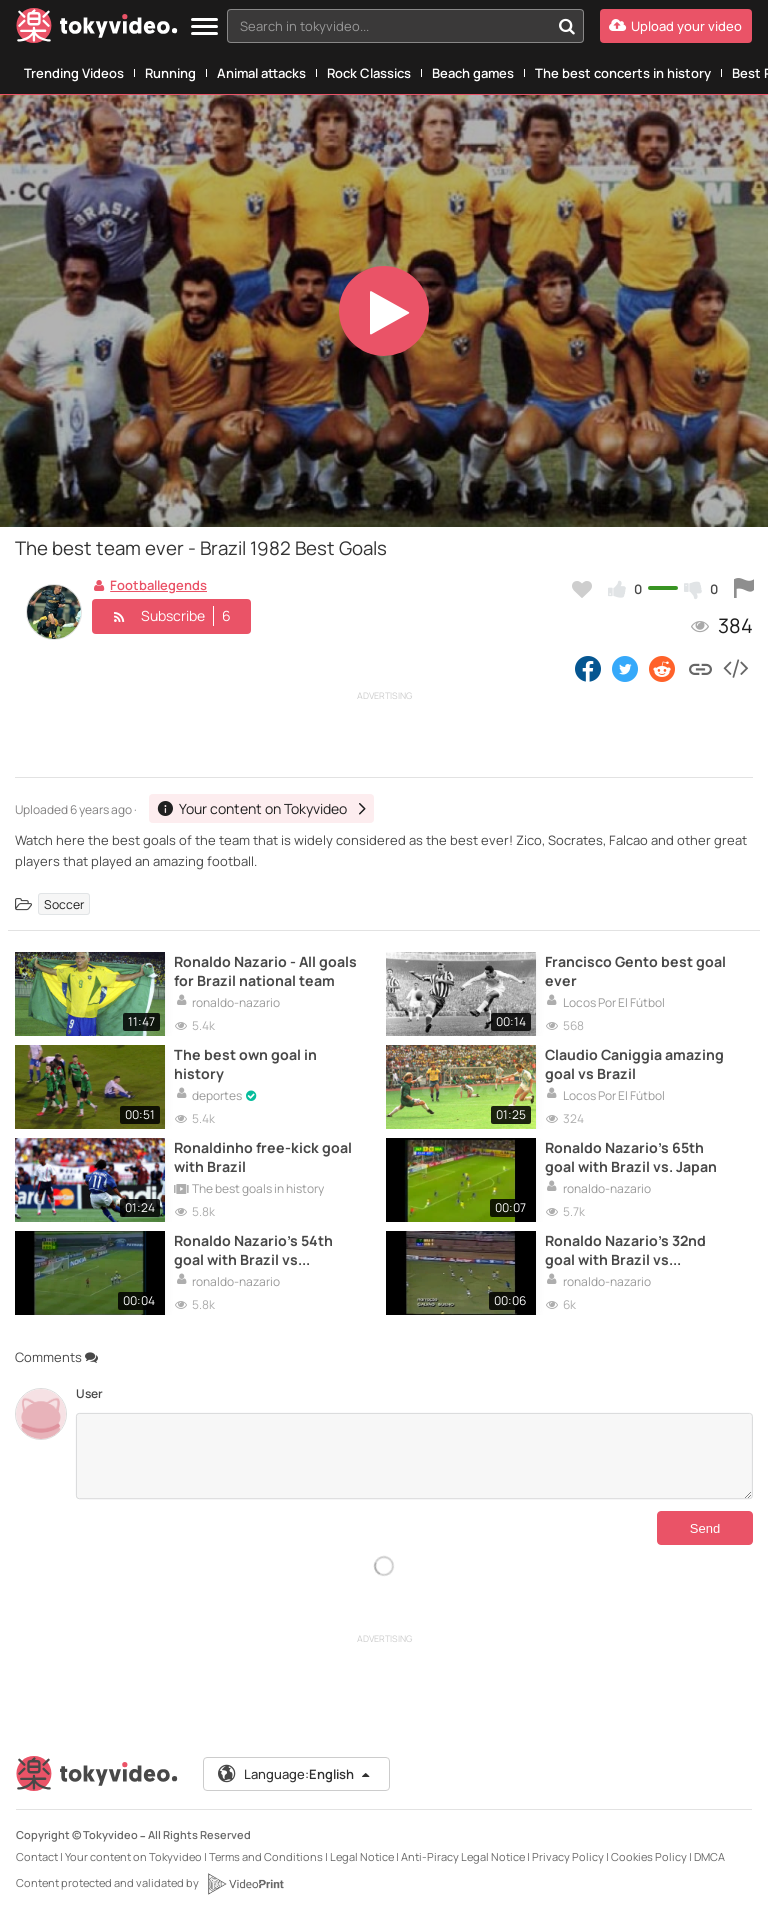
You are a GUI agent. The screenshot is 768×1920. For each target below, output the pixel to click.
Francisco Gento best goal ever (635, 971)
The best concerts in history (623, 73)
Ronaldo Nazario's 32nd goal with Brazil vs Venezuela (625, 1250)
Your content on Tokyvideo (133, 1856)
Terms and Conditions (266, 1856)
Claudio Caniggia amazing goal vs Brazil (634, 1064)
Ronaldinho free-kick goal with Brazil (263, 1157)
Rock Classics (369, 73)
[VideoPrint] (245, 1884)
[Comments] (414, 1456)
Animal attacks (261, 73)
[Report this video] (744, 589)
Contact (37, 1856)
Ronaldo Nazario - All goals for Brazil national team (265, 971)
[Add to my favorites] (582, 589)
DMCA (709, 1856)
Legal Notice (362, 1856)
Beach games (473, 73)
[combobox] (405, 26)
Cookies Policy (649, 1856)
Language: (295, 1774)
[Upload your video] (676, 26)
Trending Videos (74, 73)
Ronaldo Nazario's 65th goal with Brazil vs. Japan (631, 1157)
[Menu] (204, 27)
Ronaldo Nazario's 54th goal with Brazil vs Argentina (253, 1250)
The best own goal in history (245, 1064)
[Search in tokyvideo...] (567, 26)
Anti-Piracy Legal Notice (463, 1856)
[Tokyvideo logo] (97, 29)
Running (170, 73)
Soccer (64, 904)
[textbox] (388, 26)
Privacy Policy (568, 1856)
